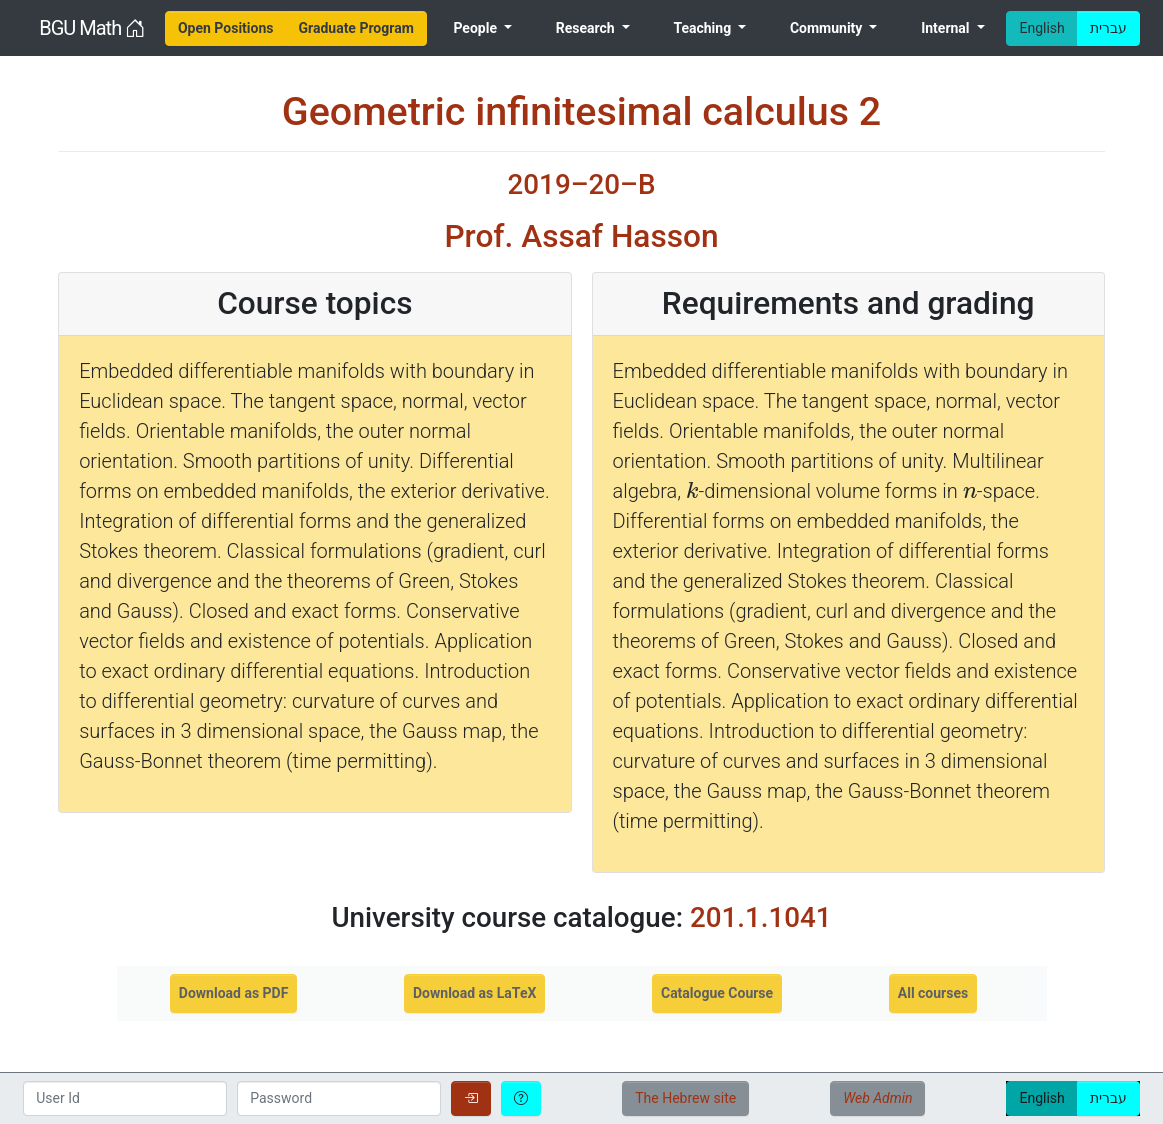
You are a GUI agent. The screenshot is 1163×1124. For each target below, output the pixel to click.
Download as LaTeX (474, 993)
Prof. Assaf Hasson (581, 236)
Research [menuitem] (587, 28)
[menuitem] (226, 28)
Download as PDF (234, 993)
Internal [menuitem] (947, 28)
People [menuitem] (476, 28)
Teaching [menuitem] (703, 28)
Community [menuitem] (828, 28)
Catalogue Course (717, 993)
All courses (933, 993)
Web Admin (877, 1098)
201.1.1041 (761, 917)
